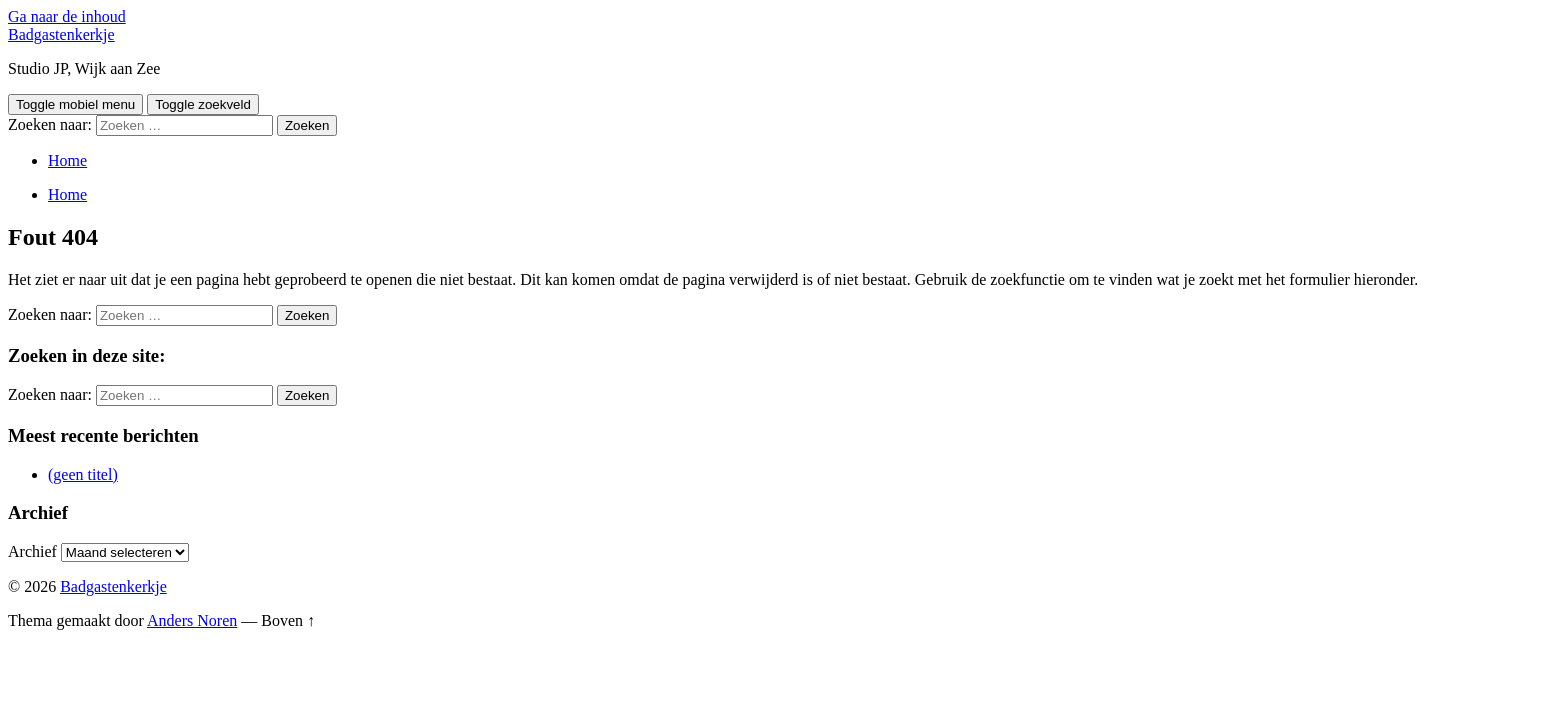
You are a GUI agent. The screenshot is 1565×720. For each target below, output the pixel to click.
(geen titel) (83, 474)
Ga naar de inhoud (67, 16)
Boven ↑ (288, 620)
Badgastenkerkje (61, 34)
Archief (32, 551)
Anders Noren (192, 620)
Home (67, 160)
